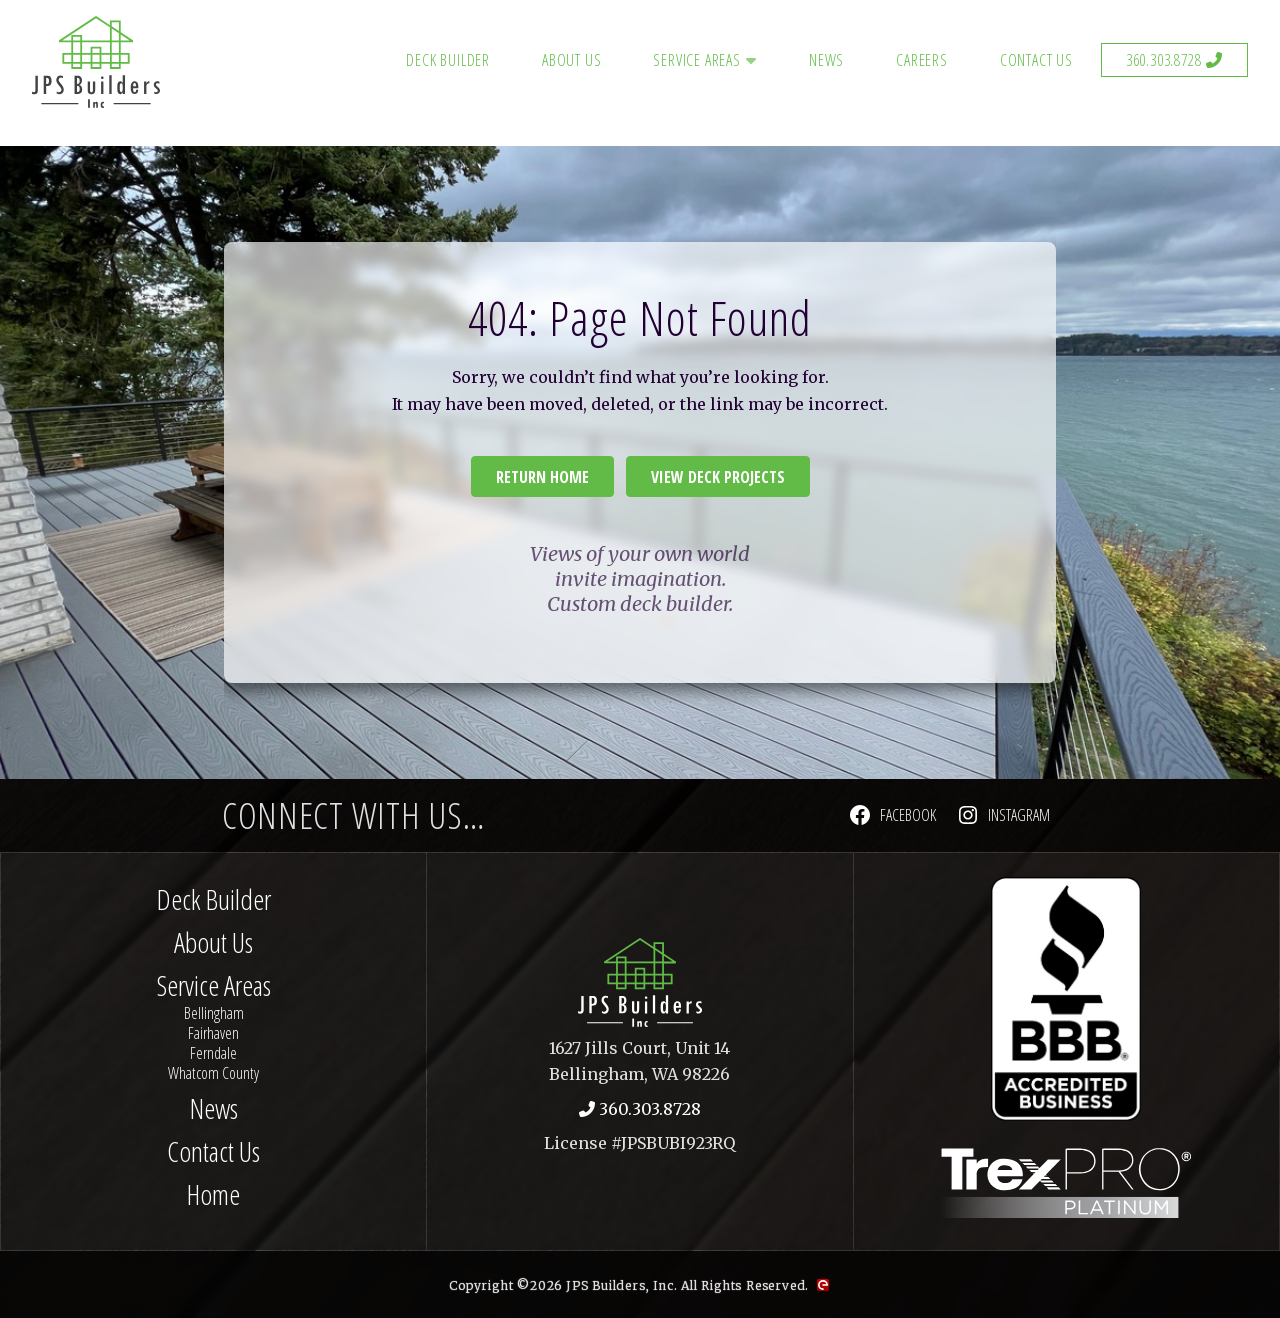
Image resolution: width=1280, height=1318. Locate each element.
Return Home (542, 477)
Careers (922, 60)
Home (213, 1194)
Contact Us (1036, 60)
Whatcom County (213, 1073)
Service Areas (696, 60)
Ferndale (213, 1053)
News (826, 60)
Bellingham (214, 1013)
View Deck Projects (718, 477)
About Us (571, 60)
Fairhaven (213, 1033)
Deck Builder (448, 60)
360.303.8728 (1164, 60)
